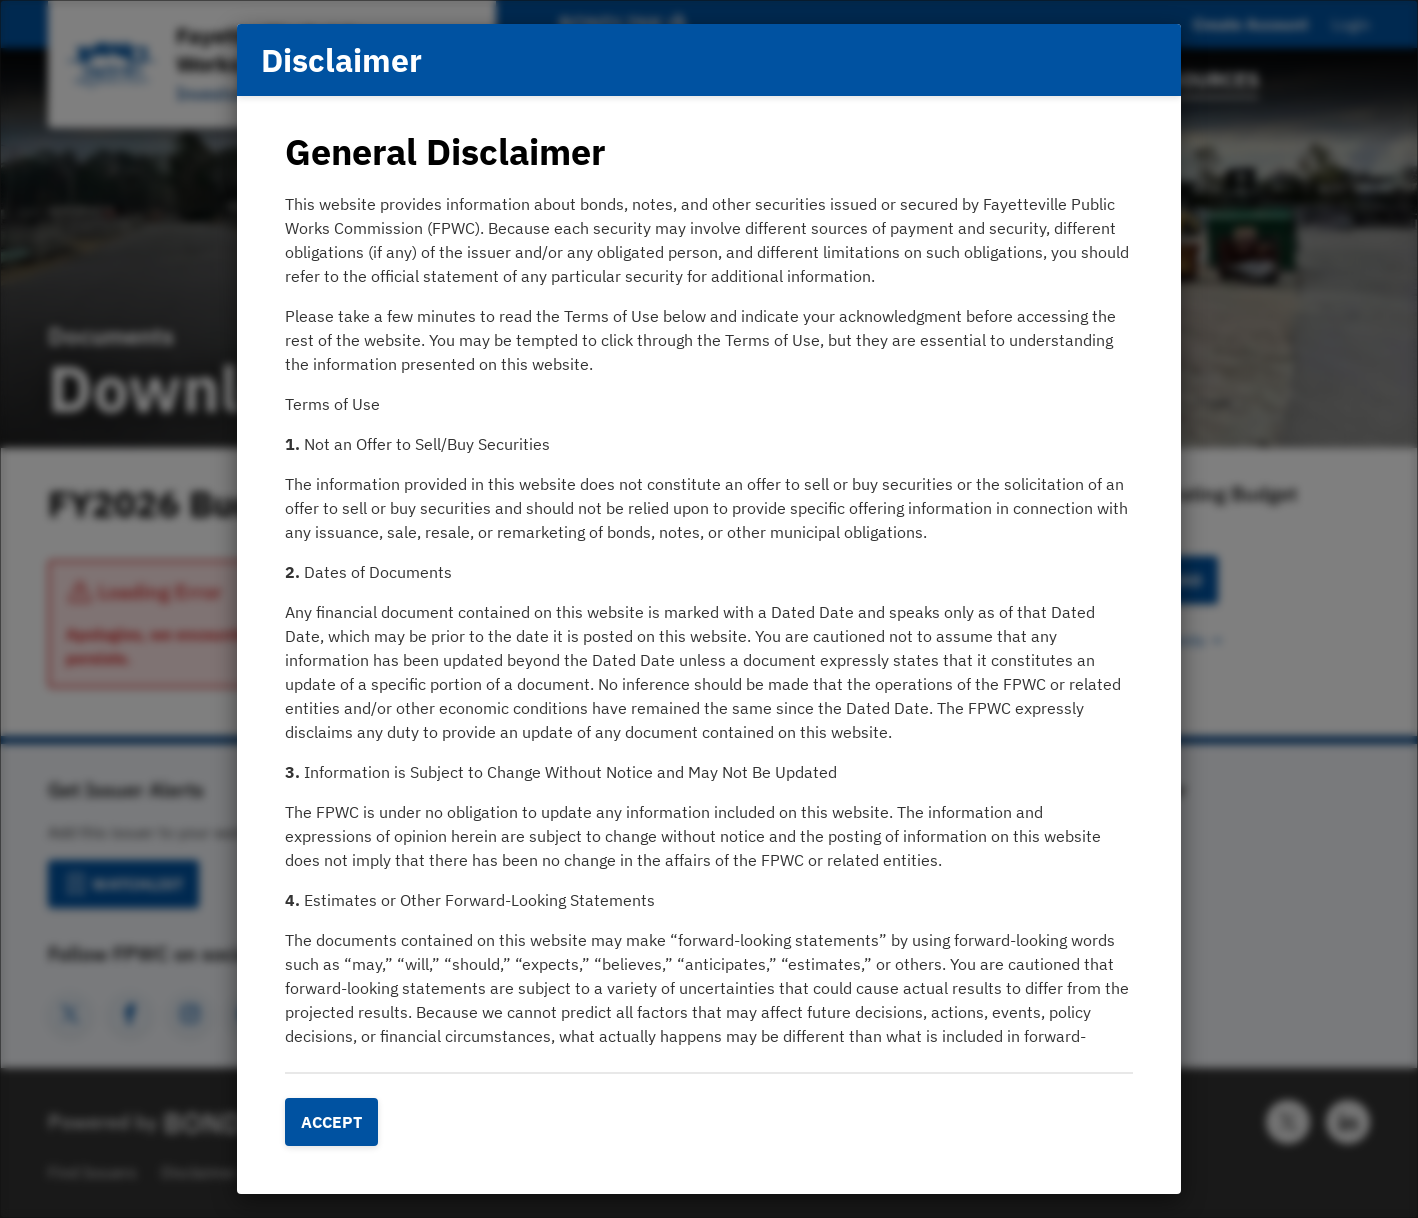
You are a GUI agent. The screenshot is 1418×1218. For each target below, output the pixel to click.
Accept (331, 1122)
